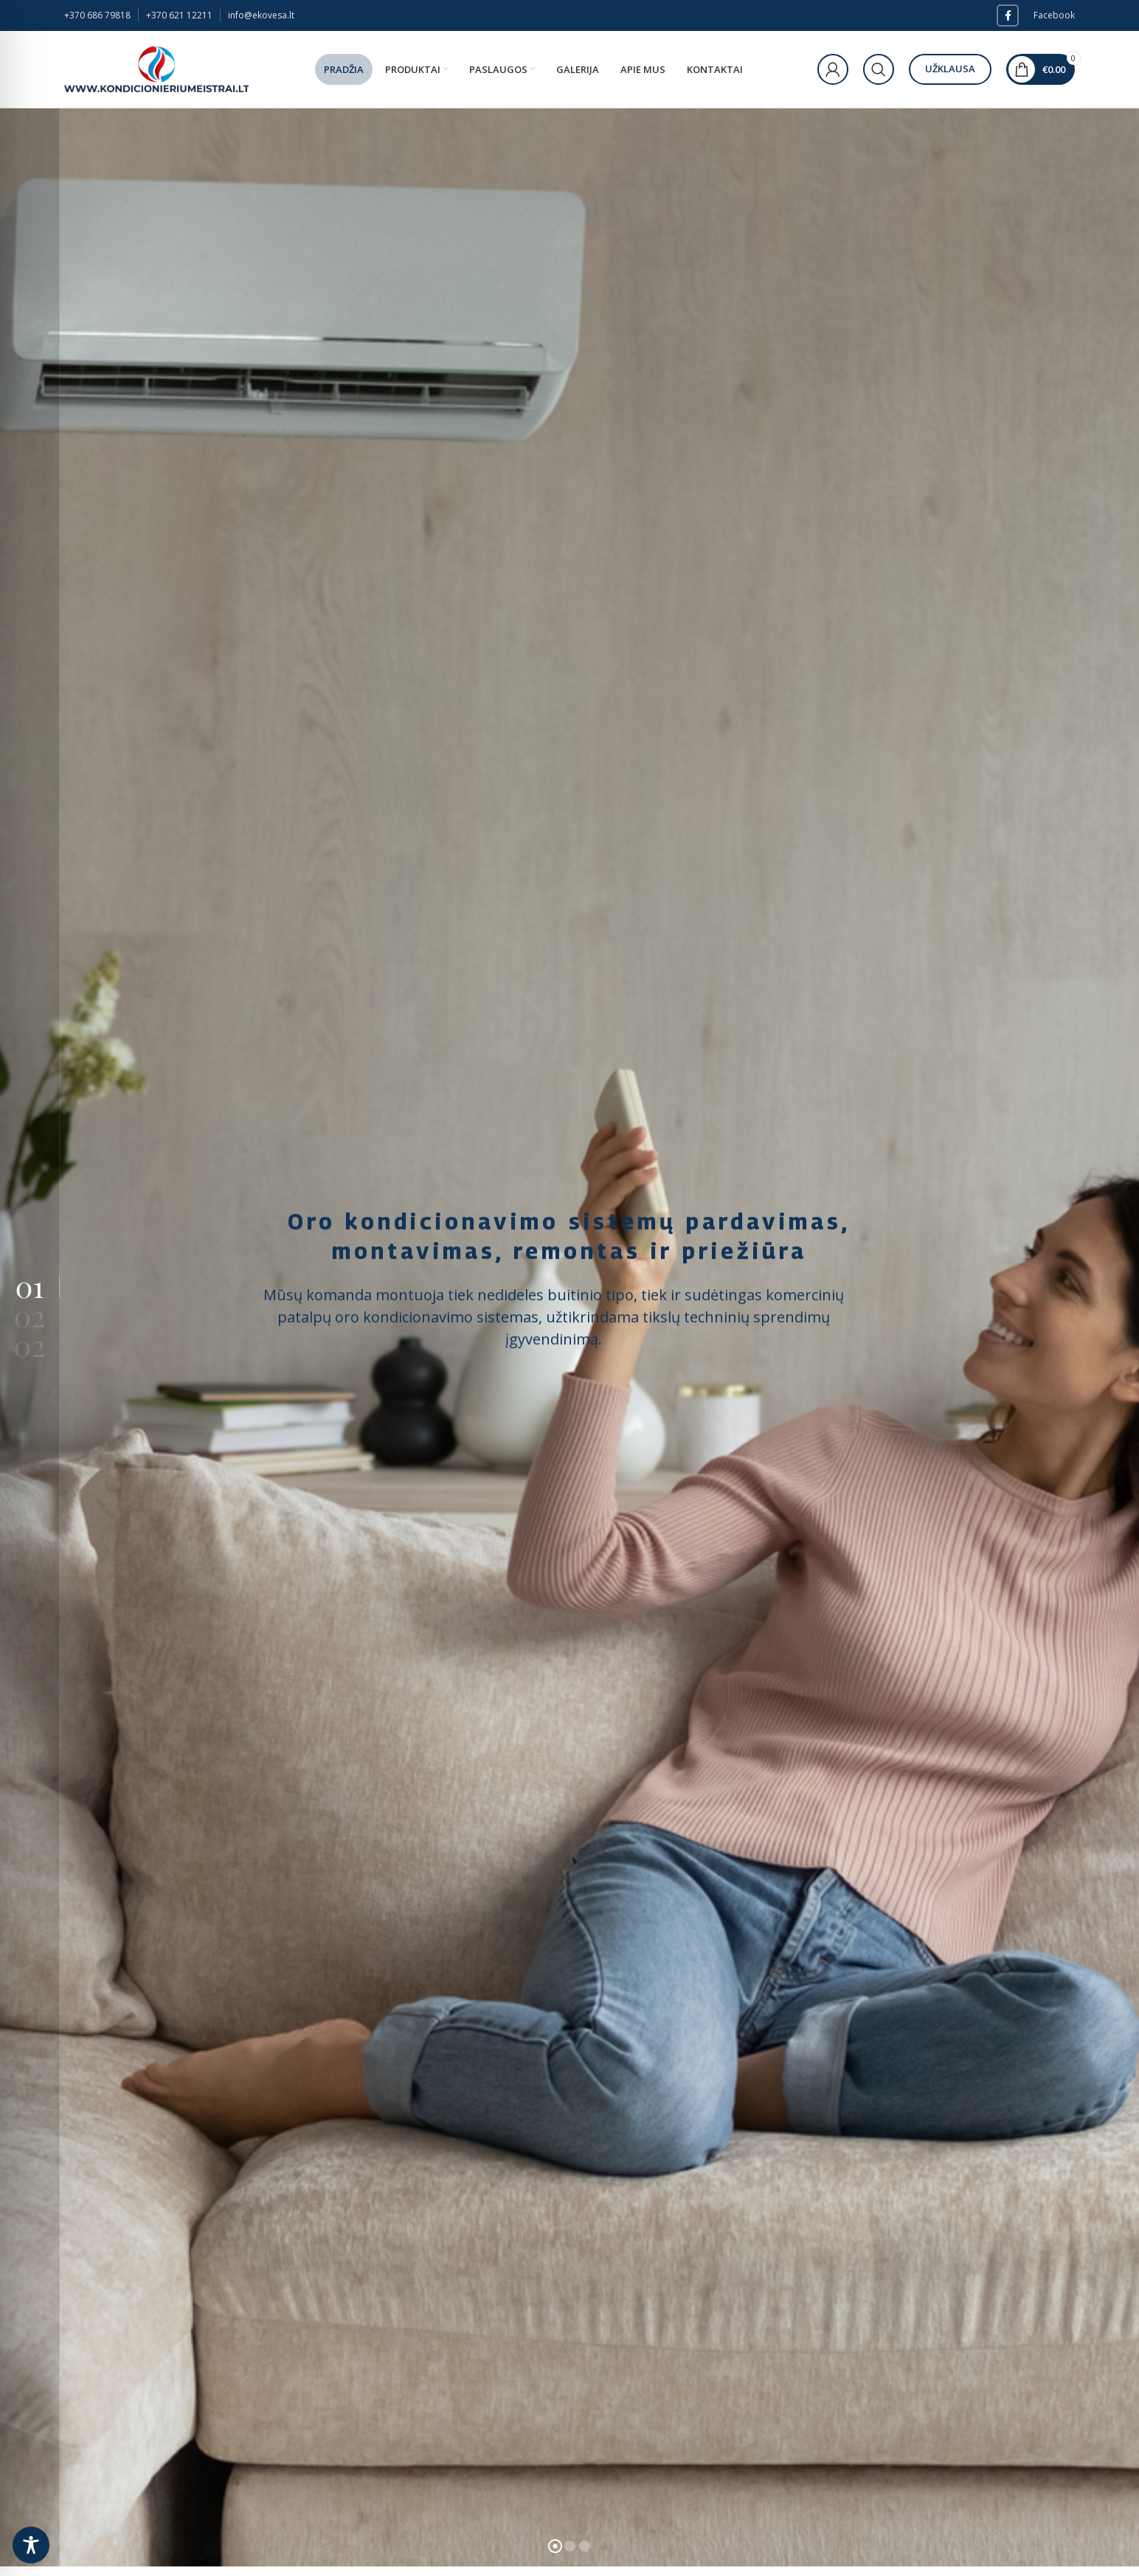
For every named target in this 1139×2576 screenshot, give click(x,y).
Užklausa (950, 68)
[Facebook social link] (1008, 15)
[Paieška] (878, 69)
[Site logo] (156, 68)
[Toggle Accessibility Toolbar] (31, 2545)
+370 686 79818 (97, 15)
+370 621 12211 (179, 15)
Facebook (1054, 15)
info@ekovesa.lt (261, 15)
